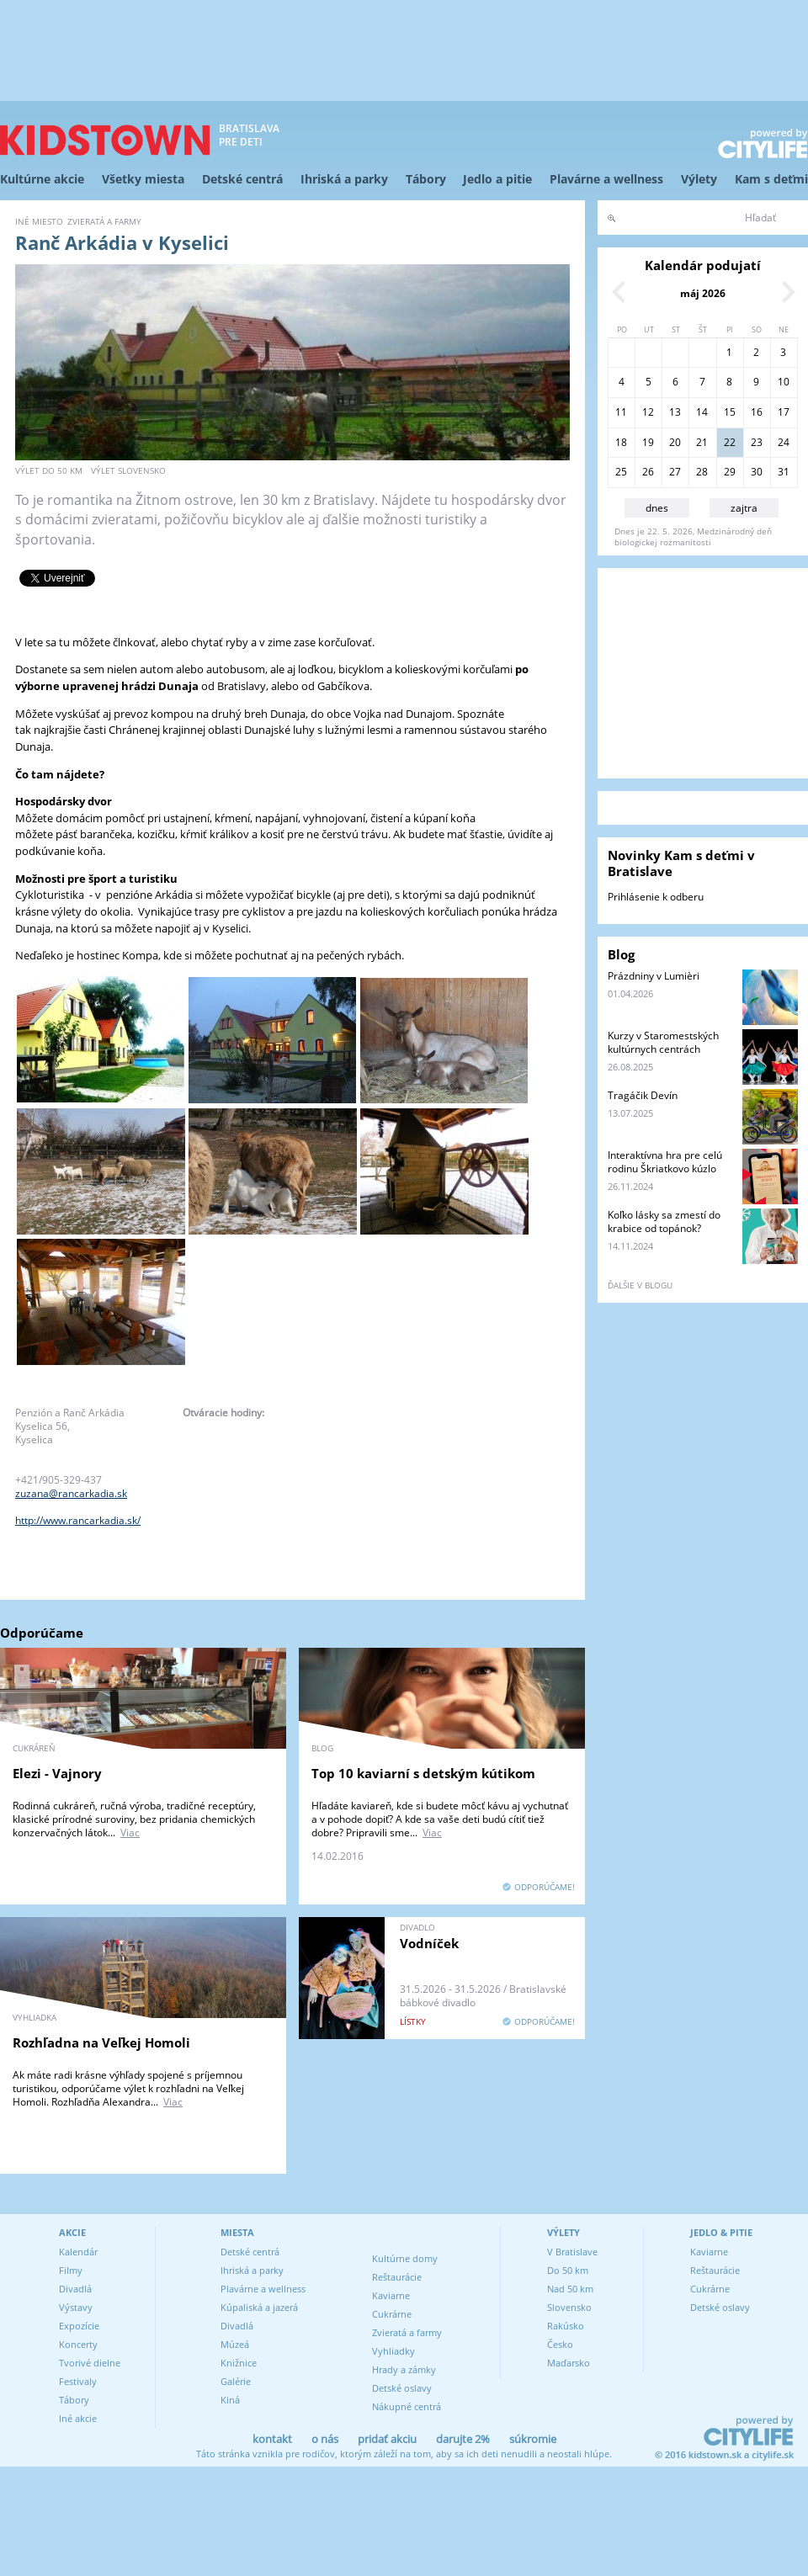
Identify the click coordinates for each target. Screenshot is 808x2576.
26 (648, 472)
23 (757, 442)
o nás (324, 2438)
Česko (560, 2344)
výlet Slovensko (128, 470)
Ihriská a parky (344, 179)
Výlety (699, 179)
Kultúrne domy (405, 2258)
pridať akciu (387, 2438)
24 (783, 442)
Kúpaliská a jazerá (259, 2307)
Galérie (236, 2381)
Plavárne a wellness (606, 179)
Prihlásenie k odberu (656, 897)
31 (783, 472)
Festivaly (78, 2381)
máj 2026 (703, 293)
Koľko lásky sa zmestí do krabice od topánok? (664, 1221)
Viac (130, 1832)
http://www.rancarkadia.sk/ (78, 1520)
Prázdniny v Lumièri (653, 976)
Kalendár (78, 2251)
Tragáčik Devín (643, 1095)
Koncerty (78, 2344)
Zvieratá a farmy (407, 2332)
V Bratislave (572, 2251)
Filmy (70, 2270)
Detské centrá (242, 179)
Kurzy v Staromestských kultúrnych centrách (663, 1042)
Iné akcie (78, 2418)
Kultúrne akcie (42, 179)
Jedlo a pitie (497, 179)
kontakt (272, 2438)
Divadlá (75, 2288)
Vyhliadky (393, 2351)
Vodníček (429, 1943)
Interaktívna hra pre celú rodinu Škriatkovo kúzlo (665, 1162)
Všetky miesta (143, 179)
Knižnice (239, 2362)
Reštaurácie (397, 2277)
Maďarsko (568, 2362)
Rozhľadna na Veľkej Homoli (101, 2042)
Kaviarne (391, 2295)
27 (675, 472)
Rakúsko (565, 2325)
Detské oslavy (402, 2388)
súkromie (532, 2438)
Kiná (230, 2399)
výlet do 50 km (48, 470)
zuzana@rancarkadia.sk (71, 1493)
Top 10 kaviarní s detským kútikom (423, 1773)
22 (730, 442)
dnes (657, 508)
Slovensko (569, 2307)
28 (702, 472)
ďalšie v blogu (640, 1285)
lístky (413, 2021)
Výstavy (76, 2307)
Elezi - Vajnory (57, 1773)
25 (621, 472)
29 (730, 472)
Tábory (426, 179)
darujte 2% (463, 2438)
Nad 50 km (570, 2288)
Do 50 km (567, 2270)
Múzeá (235, 2344)
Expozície (79, 2325)
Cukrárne (392, 2314)
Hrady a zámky (404, 2369)
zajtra (744, 508)
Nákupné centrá (406, 2406)
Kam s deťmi (771, 179)
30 (757, 472)
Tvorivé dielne (89, 2362)
